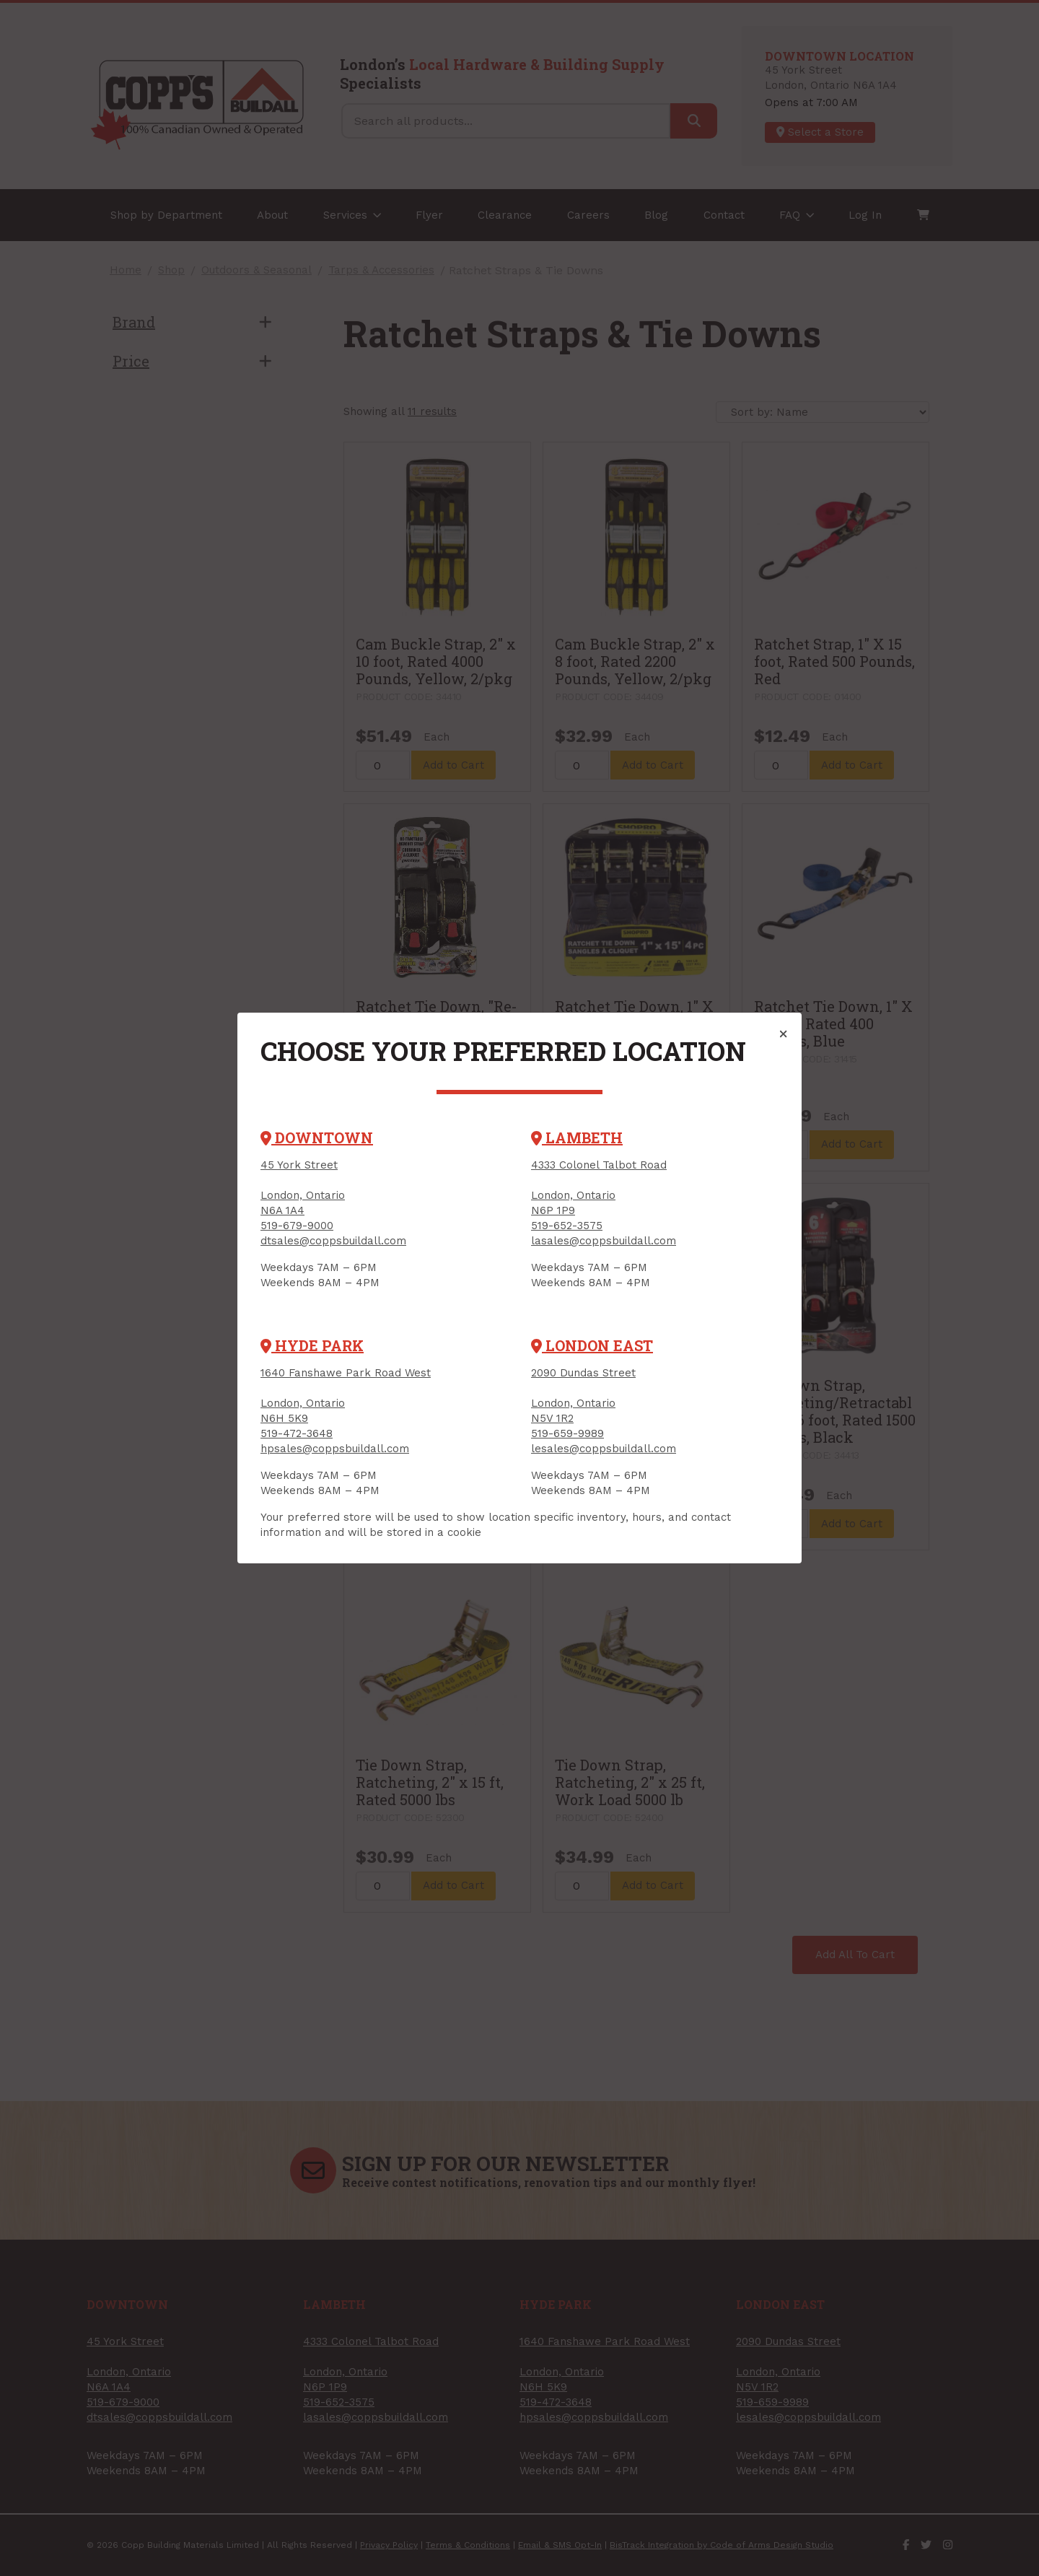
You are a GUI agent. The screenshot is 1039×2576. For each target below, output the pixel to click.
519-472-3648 (296, 1433)
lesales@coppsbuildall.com (603, 1448)
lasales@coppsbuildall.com (603, 1240)
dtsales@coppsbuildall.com (333, 1240)
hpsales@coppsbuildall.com (334, 1448)
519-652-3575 (566, 1225)
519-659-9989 (567, 1433)
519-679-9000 (296, 1225)
